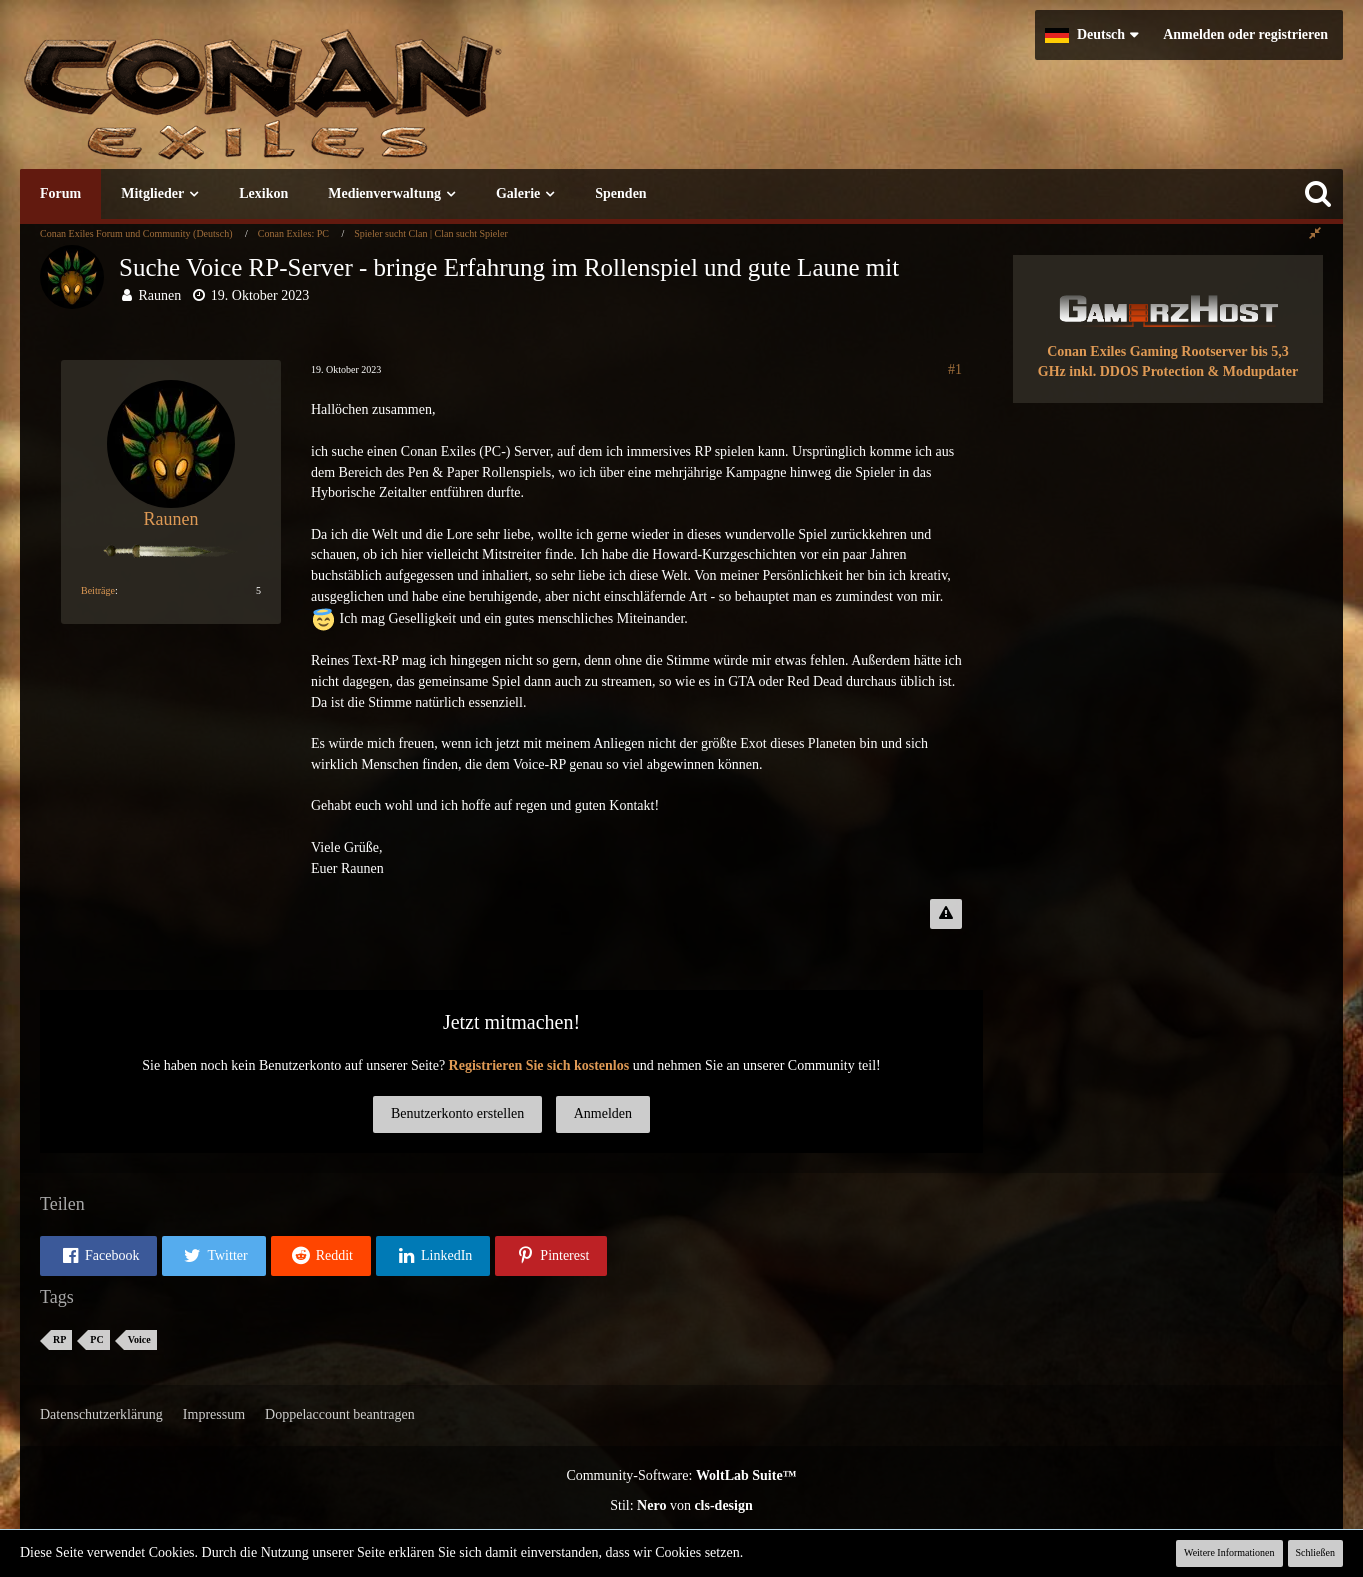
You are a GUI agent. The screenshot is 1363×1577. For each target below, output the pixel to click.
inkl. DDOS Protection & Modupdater (1183, 371)
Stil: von (681, 1505)
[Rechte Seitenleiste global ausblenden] (1315, 233)
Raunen (160, 295)
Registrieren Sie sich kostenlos (539, 1065)
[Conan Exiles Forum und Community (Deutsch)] (335, 104)
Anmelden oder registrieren (1245, 34)
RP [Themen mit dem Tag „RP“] (59, 1339)
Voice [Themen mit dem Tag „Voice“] (139, 1339)
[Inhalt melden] (946, 914)
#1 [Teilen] (955, 369)
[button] (1091, 35)
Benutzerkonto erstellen (457, 1113)
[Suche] (1318, 194)
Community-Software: (681, 1475)
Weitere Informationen (1229, 1552)
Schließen (1315, 1552)
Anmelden (603, 1113)
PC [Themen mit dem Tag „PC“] (96, 1339)
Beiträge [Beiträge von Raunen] (98, 590)
